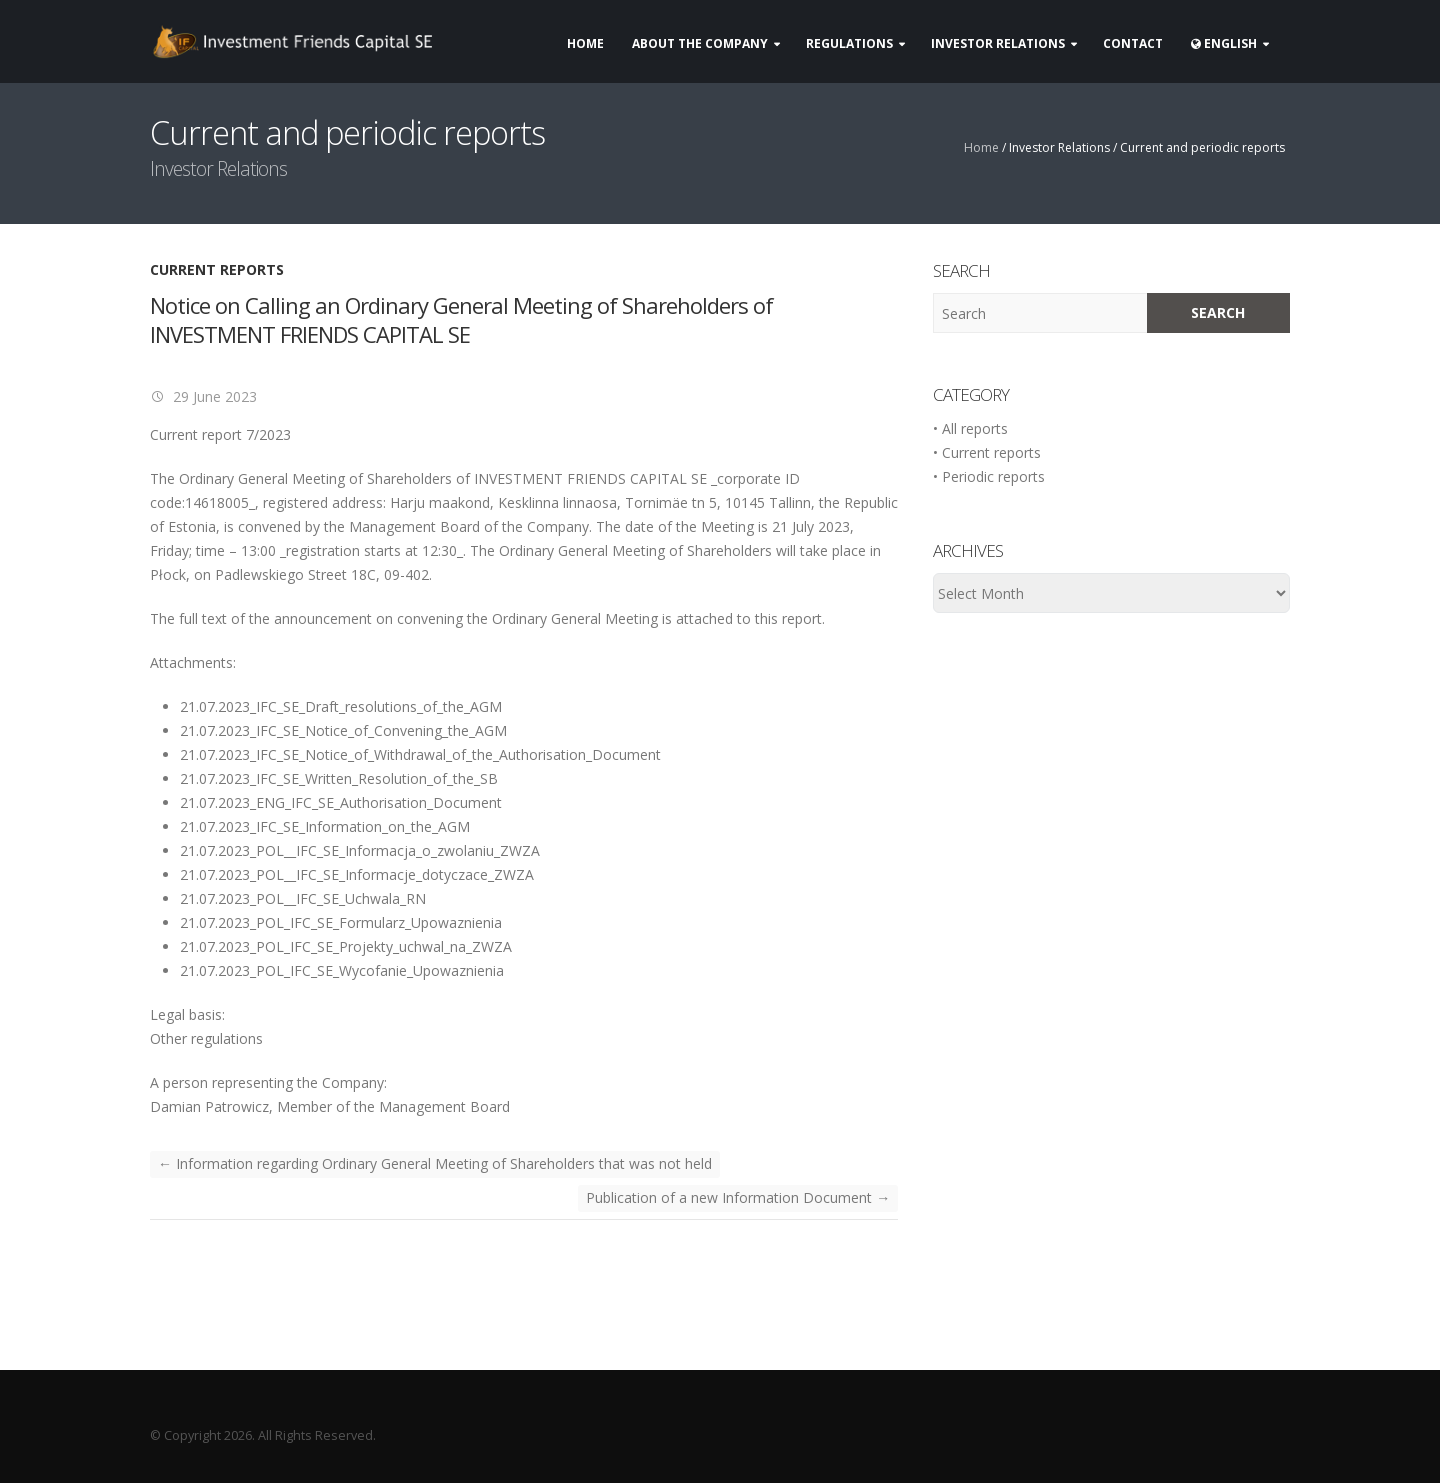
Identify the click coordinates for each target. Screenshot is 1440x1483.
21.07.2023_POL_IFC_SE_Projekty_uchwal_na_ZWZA (346, 946)
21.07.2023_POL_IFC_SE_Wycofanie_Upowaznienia (342, 970)
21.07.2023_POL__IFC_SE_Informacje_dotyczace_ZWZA (357, 874)
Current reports (217, 269)
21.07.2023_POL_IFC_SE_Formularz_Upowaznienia (341, 922)
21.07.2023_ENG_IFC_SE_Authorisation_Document (341, 802)
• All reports (970, 428)
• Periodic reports (989, 476)
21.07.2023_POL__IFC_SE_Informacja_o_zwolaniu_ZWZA (360, 850)
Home (981, 147)
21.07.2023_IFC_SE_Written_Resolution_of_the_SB (339, 778)
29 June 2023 (213, 396)
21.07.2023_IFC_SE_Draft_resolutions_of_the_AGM (341, 706)
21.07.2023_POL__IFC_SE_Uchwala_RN (303, 898)
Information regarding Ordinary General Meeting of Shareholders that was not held (435, 1163)
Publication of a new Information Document (738, 1197)
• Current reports (987, 452)
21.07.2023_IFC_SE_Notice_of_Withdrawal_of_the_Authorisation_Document (420, 754)
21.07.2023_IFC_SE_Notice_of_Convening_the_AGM (343, 730)
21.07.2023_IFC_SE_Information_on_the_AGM (325, 826)
